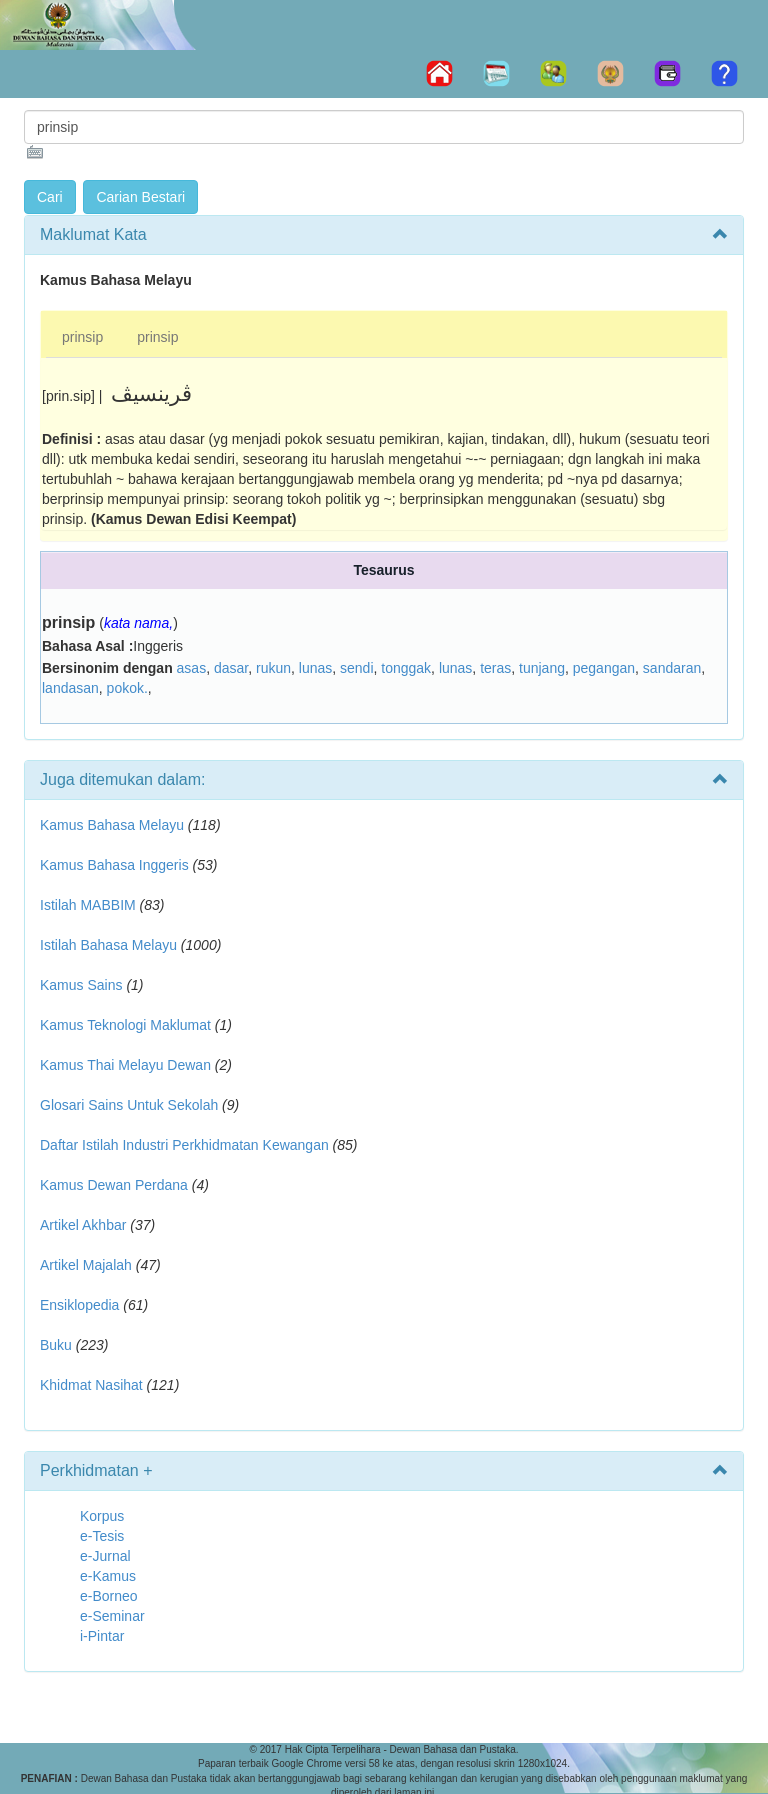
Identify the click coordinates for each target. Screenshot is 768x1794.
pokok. (127, 688)
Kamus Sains (81, 985)
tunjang (542, 668)
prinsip (82, 337)
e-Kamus (108, 1576)
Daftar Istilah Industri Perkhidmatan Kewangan (184, 1145)
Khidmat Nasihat (91, 1385)
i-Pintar (102, 1636)
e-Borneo (109, 1596)
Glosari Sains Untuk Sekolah (129, 1105)
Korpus (102, 1516)
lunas (315, 668)
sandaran (672, 668)
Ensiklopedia (79, 1305)
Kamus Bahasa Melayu (114, 825)
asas (192, 668)
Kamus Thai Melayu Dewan (125, 1065)
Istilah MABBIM (88, 905)
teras (495, 668)
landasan (70, 688)
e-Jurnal (105, 1556)
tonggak (406, 668)
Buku (56, 1345)
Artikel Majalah (86, 1265)
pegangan (604, 668)
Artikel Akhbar (83, 1225)
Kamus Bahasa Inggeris (114, 865)
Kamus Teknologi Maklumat (125, 1025)
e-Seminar (112, 1616)
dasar (231, 668)
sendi (356, 668)
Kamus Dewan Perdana (114, 1185)
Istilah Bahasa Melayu (108, 945)
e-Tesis (102, 1536)
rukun (273, 668)
